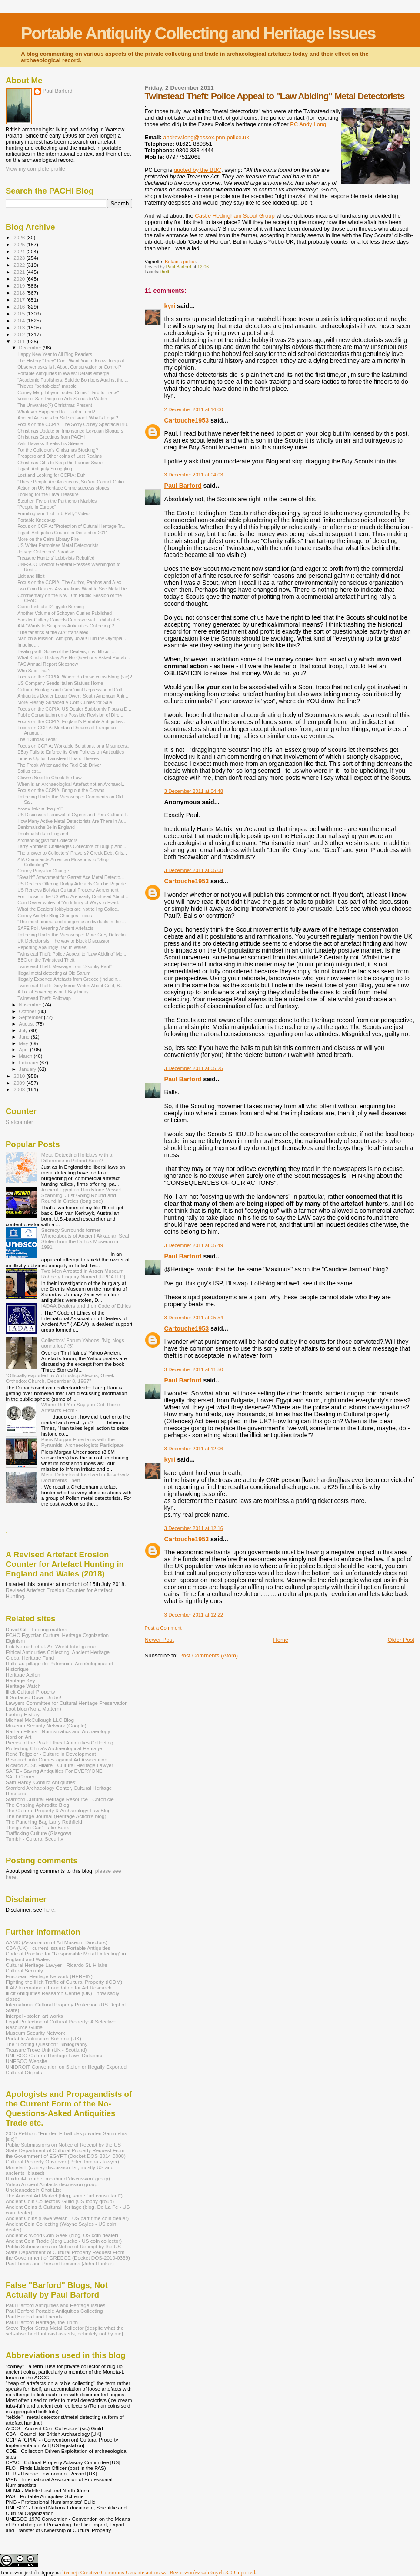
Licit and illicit (30, 576)
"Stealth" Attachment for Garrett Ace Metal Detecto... (70, 877)
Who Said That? (33, 670)
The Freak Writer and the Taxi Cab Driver (59, 765)
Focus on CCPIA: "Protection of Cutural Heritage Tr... (71, 526)
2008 (19, 1089)
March (26, 1056)
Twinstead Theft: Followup (44, 998)
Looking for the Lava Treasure (48, 494)
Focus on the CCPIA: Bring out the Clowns (60, 790)
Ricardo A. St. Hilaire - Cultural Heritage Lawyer (59, 1765)
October (28, 1011)
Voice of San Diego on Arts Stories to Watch (62, 398)
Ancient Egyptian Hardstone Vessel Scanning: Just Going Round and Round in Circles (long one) (81, 1195)
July (24, 1030)
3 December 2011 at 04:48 (193, 791)
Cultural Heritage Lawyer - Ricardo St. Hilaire (56, 1965)
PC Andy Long (308, 124)
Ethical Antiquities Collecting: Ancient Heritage (58, 1652)
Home (280, 1640)
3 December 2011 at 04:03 (193, 474)
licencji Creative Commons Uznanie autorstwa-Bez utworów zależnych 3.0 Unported (158, 2572)
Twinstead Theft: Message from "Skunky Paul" (64, 966)
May (24, 1043)
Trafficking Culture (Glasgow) (38, 1833)
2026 (19, 237)
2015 (19, 313)
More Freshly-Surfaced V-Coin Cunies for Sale (64, 702)
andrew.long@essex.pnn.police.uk (206, 137)
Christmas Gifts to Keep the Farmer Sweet (60, 462)
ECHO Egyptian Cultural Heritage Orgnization (57, 1635)
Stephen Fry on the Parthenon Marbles (57, 500)
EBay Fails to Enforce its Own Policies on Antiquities (70, 752)
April (24, 1049)
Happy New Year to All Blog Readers (54, 354)
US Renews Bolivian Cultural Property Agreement (67, 889)
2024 (19, 251)
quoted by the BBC (197, 170)
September (31, 1017)
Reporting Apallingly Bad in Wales (51, 947)
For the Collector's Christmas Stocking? (57, 450)
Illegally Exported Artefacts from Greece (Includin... (69, 979)
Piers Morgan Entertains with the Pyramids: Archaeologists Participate (82, 1442)
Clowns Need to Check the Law (49, 777)
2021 (19, 272)
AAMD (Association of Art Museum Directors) (56, 1942)
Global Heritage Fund (30, 1657)
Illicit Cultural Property (30, 1691)
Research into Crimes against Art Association (56, 1759)
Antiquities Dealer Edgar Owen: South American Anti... (72, 695)
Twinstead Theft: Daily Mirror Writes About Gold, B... (70, 985)
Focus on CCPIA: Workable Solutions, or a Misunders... (73, 745)
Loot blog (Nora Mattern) (33, 1708)
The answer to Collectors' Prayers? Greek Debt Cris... (72, 852)
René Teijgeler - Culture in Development (51, 1754)
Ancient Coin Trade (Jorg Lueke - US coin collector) (64, 2241)
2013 (19, 327)
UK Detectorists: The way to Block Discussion (63, 940)
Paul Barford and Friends (34, 2316)
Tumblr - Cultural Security (34, 1838)
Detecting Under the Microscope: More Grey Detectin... (73, 934)
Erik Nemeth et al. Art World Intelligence (51, 1646)
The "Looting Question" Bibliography (46, 2044)
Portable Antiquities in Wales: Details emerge (63, 373)
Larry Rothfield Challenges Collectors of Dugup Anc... (71, 846)
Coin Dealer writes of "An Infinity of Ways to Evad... (69, 902)
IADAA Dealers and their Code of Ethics (86, 1305)
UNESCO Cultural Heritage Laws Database (54, 2055)
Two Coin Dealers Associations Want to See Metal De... (73, 588)
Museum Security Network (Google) (46, 1725)
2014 (19, 320)
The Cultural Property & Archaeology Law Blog (58, 1810)
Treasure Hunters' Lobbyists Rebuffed (55, 557)
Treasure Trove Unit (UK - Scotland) (46, 2050)
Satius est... (29, 771)
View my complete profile (35, 169)
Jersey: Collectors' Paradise (45, 551)
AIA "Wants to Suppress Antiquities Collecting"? (65, 625)
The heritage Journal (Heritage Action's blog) (56, 1816)
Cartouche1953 (186, 420)
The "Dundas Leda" (37, 739)
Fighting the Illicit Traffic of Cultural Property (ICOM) (64, 1982)
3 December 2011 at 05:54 (193, 1317)
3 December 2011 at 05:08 (193, 870)
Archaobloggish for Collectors (47, 840)
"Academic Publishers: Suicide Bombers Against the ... (72, 379)
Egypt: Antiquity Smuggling (44, 468)
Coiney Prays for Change (43, 870)
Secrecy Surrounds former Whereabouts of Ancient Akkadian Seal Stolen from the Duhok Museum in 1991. (85, 1238)
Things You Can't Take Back (37, 1827)
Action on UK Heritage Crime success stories (63, 487)
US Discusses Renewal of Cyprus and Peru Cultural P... (74, 814)
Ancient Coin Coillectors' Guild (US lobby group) (60, 2201)
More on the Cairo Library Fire (48, 539)
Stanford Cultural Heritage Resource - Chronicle (60, 1799)
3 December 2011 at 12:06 (193, 1448)
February (29, 1062)
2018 (19, 292)
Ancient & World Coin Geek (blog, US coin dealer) (62, 2235)
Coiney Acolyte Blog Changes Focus (54, 915)
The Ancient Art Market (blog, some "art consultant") (64, 2195)
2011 (19, 341)
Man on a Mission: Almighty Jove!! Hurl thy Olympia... (71, 638)
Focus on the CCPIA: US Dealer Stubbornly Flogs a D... (74, 708)
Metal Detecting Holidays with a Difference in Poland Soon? (77, 1157)
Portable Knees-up (36, 520)
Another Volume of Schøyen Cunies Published (64, 613)
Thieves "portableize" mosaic (47, 386)
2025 (19, 244)
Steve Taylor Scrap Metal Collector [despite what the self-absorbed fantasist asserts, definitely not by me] (64, 2330)
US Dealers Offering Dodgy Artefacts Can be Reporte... (73, 883)
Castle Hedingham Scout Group (235, 215)
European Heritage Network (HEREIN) (49, 1976)
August (27, 1023)
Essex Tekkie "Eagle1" (40, 808)
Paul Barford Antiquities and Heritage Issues (55, 2305)
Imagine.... (28, 644)
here (48, 1910)
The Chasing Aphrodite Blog (37, 1805)
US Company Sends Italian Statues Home (60, 683)
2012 (19, 334)
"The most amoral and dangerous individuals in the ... (71, 921)
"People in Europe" (36, 507)
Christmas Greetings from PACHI (51, 436)
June (25, 1037)
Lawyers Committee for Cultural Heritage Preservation (67, 1703)
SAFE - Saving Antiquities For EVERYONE (54, 1771)
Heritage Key (20, 1680)
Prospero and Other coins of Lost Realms (59, 456)
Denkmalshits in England (42, 833)
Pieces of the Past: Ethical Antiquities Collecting (59, 1742)
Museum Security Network (35, 2033)
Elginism (15, 1641)
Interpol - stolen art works (34, 2016)
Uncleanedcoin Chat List (33, 2190)
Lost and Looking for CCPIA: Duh (51, 475)
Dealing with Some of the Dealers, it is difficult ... (66, 651)
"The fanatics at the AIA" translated (52, 632)
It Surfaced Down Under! (33, 1697)
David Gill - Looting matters (36, 1629)
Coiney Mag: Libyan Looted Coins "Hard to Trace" (68, 392)
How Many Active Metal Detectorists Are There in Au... (72, 821)
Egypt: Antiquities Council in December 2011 (62, 532)
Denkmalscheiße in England (46, 827)
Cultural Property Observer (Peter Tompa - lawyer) (62, 2161)
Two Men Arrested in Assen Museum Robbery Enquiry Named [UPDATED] (83, 1273)
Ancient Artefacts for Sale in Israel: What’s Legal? (67, 417)
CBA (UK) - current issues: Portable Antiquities (58, 1948)
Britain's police (180, 261)
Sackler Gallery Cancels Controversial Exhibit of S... (70, 619)
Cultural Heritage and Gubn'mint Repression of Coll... (71, 689)
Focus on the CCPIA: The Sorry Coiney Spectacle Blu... (74, 424)
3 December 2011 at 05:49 (193, 1245)
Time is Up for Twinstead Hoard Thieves (58, 758)
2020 (19, 279)
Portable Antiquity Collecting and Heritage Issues (198, 33)
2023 (19, 258)
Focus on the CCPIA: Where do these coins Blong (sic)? (74, 676)
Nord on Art (18, 1737)
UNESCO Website (26, 2061)
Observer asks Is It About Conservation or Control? (69, 366)
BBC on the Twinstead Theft (45, 960)
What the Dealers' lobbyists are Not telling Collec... (68, 909)
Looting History (23, 1714)
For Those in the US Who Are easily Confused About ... (73, 896)
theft (164, 271)
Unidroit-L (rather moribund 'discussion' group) (58, 2178)
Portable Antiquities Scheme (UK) (43, 2038)
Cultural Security (24, 1970)
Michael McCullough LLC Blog (40, 1720)
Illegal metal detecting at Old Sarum (53, 973)
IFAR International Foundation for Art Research (59, 1987)
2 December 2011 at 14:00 (193, 409)
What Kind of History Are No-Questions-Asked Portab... (73, 657)
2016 (19, 306)
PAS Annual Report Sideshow (47, 664)
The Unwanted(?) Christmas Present (54, 405)
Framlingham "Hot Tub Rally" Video (53, 513)
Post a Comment (163, 1627)
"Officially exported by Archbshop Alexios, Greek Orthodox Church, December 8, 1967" (60, 1378)
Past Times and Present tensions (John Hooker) (60, 2263)
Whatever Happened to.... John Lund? (56, 411)
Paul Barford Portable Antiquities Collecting (54, 2311)
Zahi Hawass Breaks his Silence (50, 443)
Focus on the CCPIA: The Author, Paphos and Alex (69, 582)
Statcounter (19, 1122)
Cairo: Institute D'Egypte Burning (50, 606)
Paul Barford (183, 485)
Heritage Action (23, 1674)
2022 (19, 265)
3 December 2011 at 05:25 (193, 1068)
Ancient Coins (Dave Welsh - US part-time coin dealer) (67, 2218)
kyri (169, 305)
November (31, 1004)
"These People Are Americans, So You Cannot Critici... (72, 481)
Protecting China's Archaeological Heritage (54, 1748)
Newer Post (159, 1640)
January (28, 1069)
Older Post (401, 1640)
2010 (19, 1076)
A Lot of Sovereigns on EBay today (52, 991)
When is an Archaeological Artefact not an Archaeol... (71, 784)
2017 (19, 299)
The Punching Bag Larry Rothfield (44, 1822)
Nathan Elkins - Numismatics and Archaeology (58, 1731)
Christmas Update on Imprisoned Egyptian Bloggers (70, 430)
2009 (19, 1083)
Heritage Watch (23, 1686)
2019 (19, 285)
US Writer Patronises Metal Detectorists (57, 545)
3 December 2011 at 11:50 (193, 1369)
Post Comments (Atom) (208, 1655)
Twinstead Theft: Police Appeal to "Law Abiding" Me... (71, 953)
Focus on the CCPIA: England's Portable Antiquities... (72, 721)
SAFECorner (20, 1776)
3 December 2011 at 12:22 (193, 1614)
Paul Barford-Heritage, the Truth (42, 2322)
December (31, 347)
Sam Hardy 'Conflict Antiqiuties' (41, 1782)
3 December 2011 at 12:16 (193, 1528)
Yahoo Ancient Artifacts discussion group (51, 2184)
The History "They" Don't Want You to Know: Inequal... (72, 360)
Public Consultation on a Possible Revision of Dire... (70, 715)
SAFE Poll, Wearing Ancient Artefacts (55, 928)
